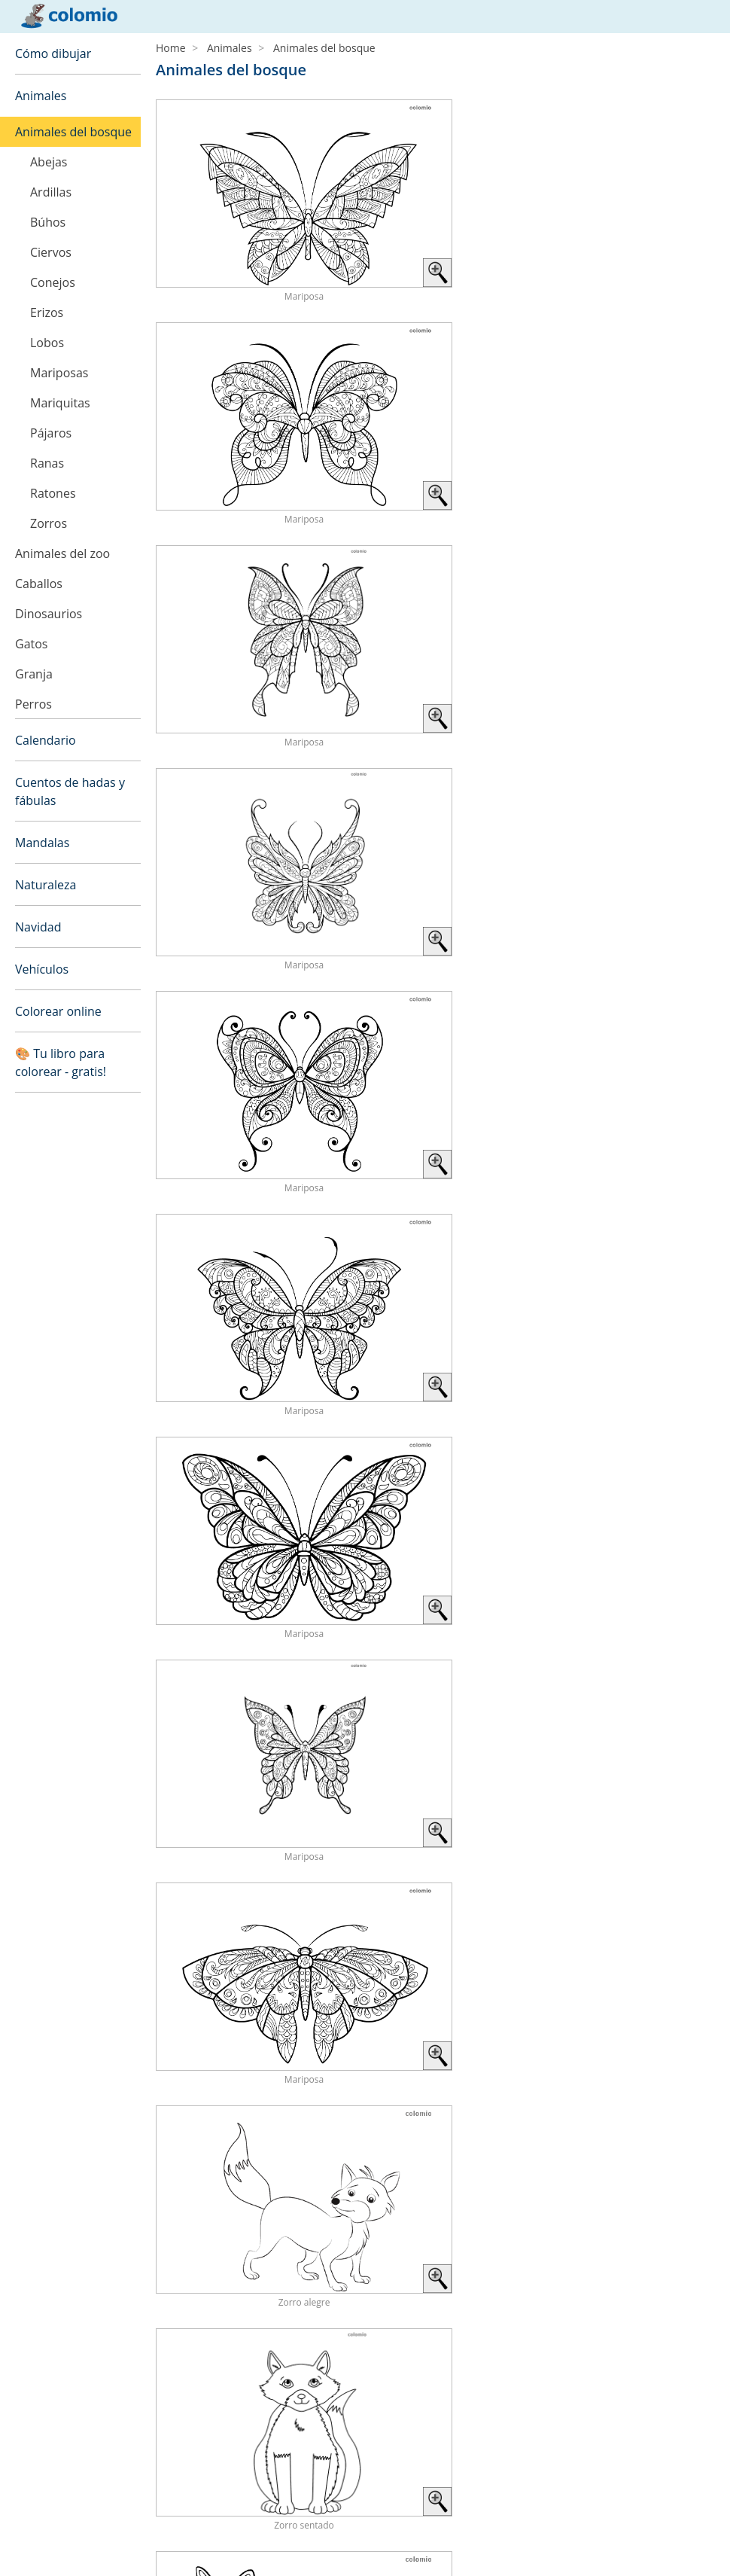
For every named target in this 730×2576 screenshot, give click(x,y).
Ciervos (50, 252)
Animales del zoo (62, 553)
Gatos (31, 644)
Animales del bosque (73, 131)
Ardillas (50, 192)
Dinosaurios (48, 613)
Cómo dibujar (53, 53)
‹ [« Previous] (511, 1673)
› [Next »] (707, 1673)
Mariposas (59, 372)
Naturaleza (45, 884)
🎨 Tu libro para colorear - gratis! (60, 1062)
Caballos (38, 583)
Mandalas (42, 842)
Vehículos (41, 969)
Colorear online (58, 1011)
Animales (40, 95)
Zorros (48, 523)
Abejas (48, 162)
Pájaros (50, 433)
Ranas (47, 463)
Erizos (46, 312)
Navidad (38, 927)
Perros (33, 704)
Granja (34, 674)
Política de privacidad (67, 2545)
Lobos (47, 342)
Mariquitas (60, 403)
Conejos (52, 282)
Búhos (47, 222)
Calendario (45, 740)
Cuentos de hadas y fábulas (70, 791)
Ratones (53, 493)
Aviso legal (40, 2527)
